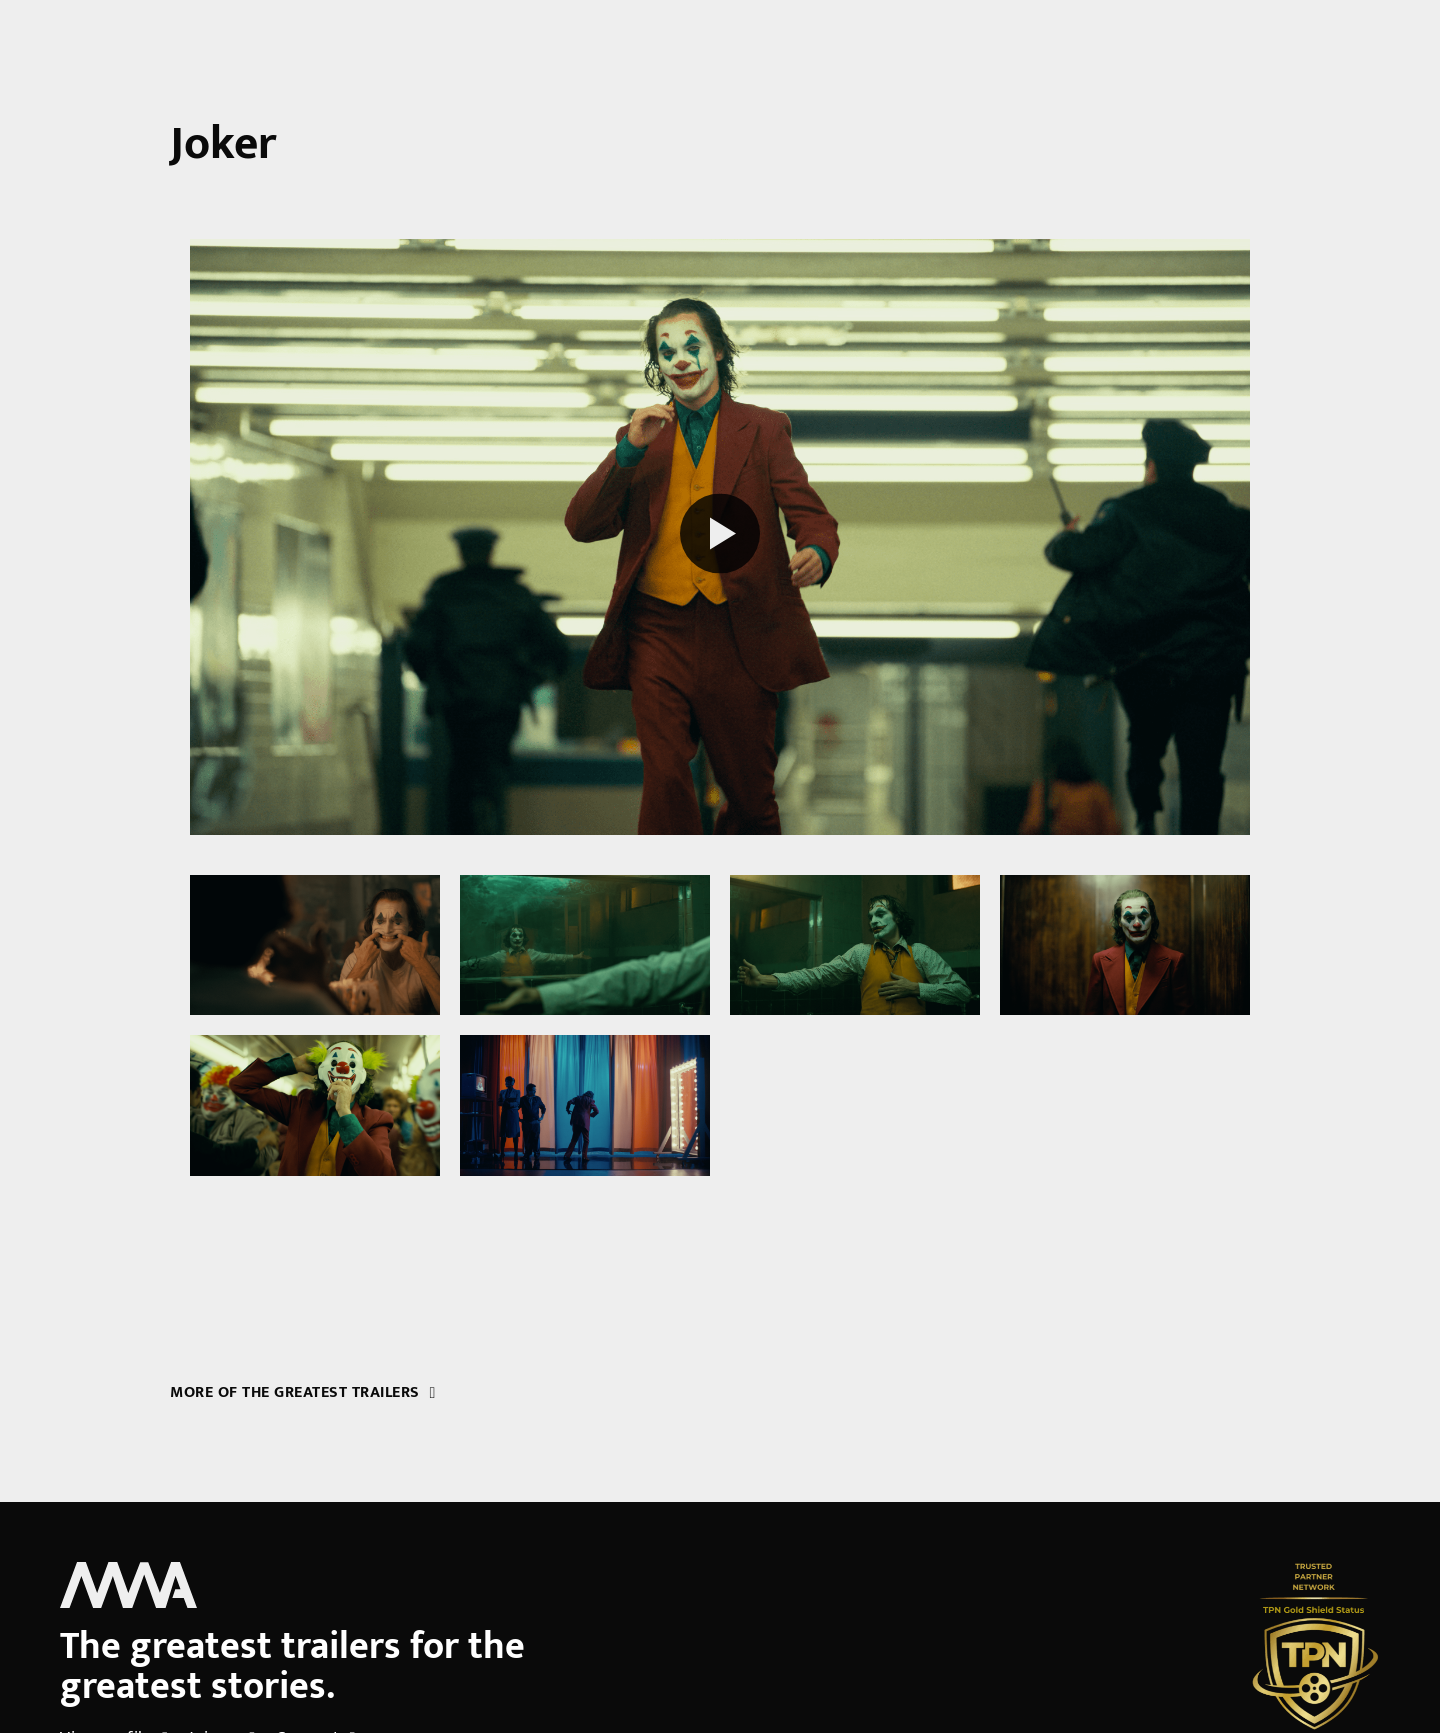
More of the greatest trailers (303, 1392)
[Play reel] (720, 536)
